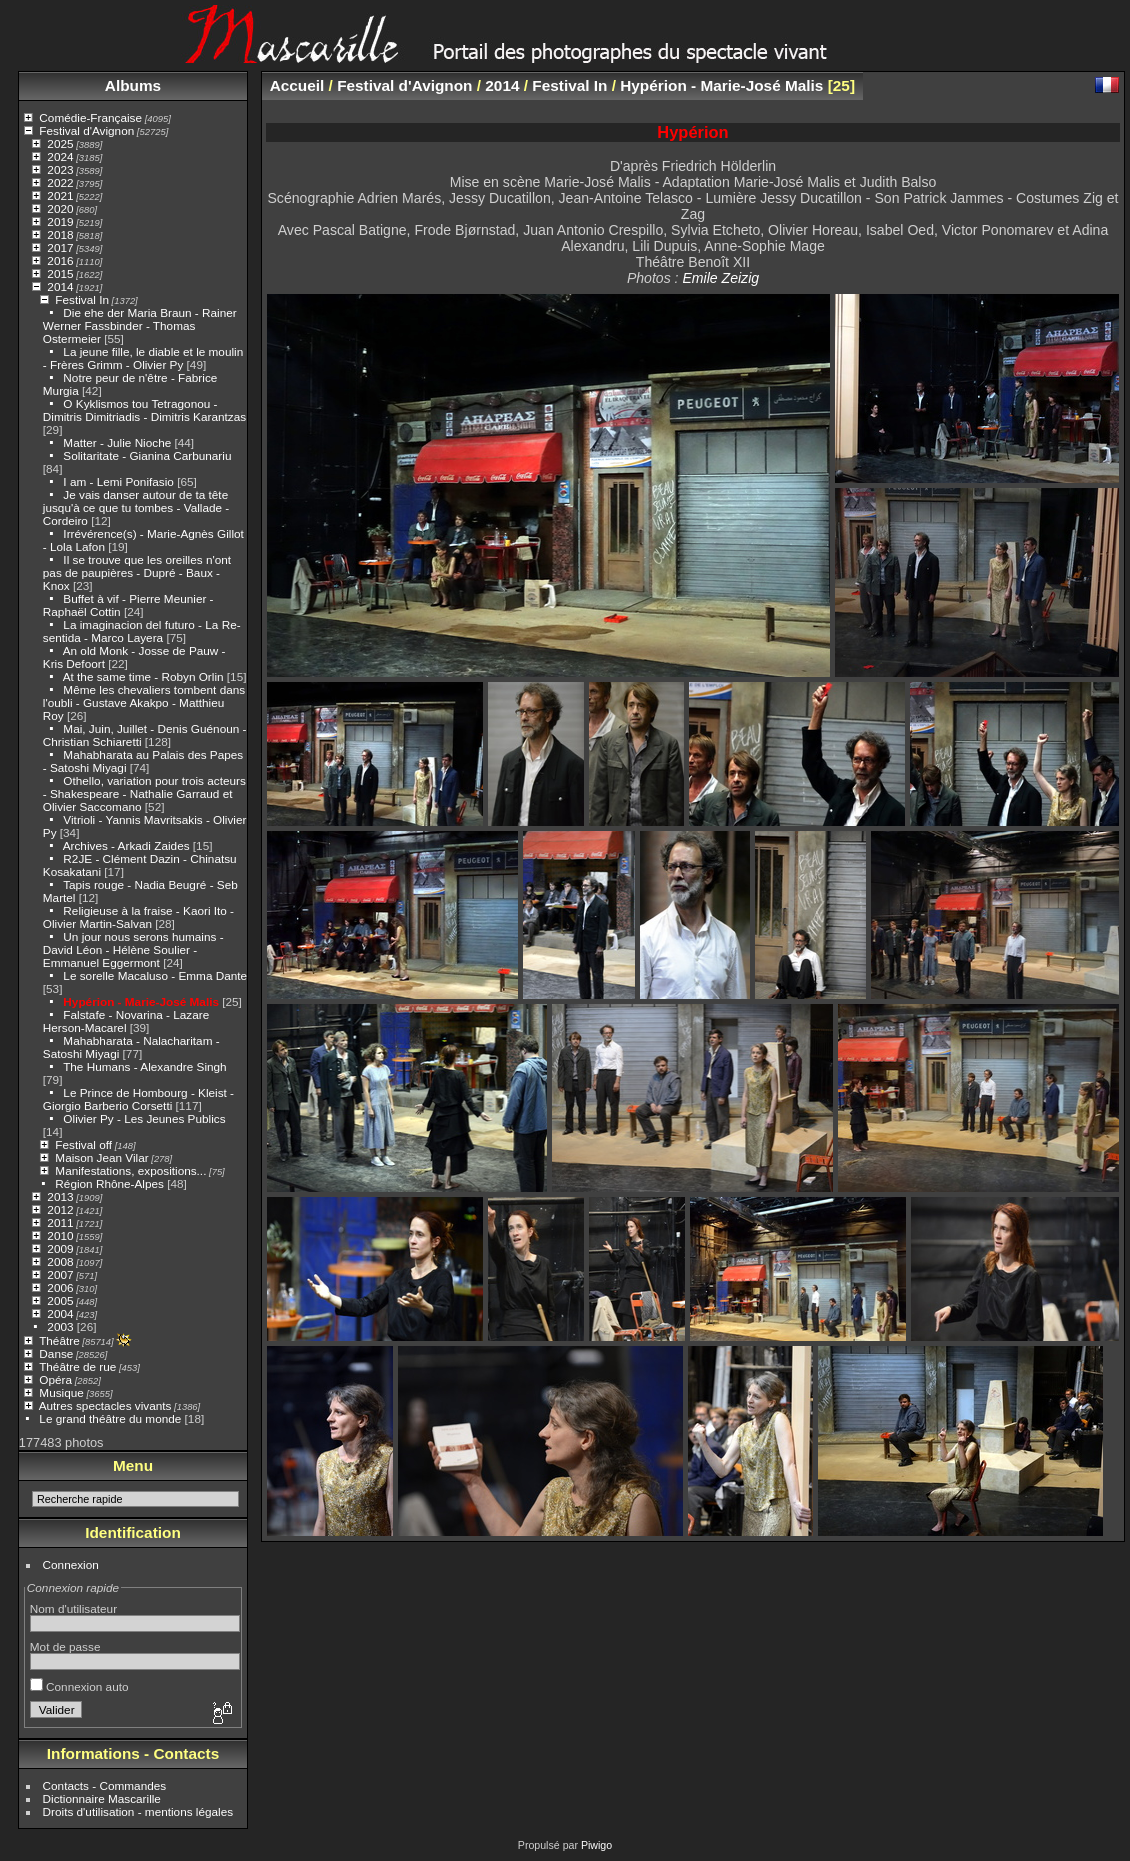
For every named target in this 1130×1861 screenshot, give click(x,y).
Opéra (55, 1379)
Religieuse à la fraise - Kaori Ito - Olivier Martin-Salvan (138, 917)
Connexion (71, 1564)
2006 (60, 1287)
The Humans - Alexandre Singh (145, 1066)
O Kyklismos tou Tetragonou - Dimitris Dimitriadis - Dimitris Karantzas (144, 410)
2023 (60, 169)
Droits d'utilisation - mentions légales (138, 1811)
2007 (60, 1274)
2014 (60, 286)
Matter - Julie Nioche (117, 442)
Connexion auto (79, 1686)
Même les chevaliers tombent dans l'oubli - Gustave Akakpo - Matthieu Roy (144, 702)
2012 (60, 1209)
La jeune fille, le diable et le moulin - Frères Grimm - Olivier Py (143, 358)
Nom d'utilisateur (73, 1608)
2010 (60, 1235)
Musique (61, 1392)
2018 (60, 234)
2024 (60, 156)
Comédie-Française (90, 117)
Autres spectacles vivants (105, 1405)
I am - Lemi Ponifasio (118, 481)
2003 (60, 1326)
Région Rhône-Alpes (109, 1183)
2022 (60, 182)
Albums (133, 85)
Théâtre (59, 1340)
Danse (56, 1353)
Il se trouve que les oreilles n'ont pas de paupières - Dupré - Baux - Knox (137, 572)
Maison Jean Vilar (101, 1157)
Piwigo (596, 1845)
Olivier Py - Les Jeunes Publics (144, 1118)
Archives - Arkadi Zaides (126, 845)
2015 (60, 273)
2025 (60, 143)
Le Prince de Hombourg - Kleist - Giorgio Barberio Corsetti (138, 1099)
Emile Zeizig (720, 278)
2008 (60, 1261)
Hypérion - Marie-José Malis (141, 1001)
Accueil (297, 85)
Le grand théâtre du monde (110, 1418)
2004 (60, 1313)
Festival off (83, 1144)
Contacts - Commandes (105, 1785)
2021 (60, 195)
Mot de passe (65, 1646)
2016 (60, 260)
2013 (60, 1196)
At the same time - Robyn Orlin (143, 676)
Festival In (82, 299)
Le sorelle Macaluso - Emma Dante (155, 975)
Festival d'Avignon (86, 130)
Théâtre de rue (77, 1366)
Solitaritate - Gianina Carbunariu (147, 455)
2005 (60, 1300)
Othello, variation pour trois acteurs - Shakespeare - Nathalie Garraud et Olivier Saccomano (144, 793)
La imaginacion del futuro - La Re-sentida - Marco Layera (142, 631)
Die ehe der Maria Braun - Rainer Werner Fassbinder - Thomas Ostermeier (140, 325)
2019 (60, 221)
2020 (60, 208)
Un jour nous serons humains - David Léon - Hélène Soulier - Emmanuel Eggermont (133, 949)
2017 (60, 247)
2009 (60, 1248)
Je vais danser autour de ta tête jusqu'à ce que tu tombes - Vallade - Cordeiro (136, 507)
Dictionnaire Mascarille (102, 1798)
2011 (60, 1222)
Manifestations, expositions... (130, 1170)
